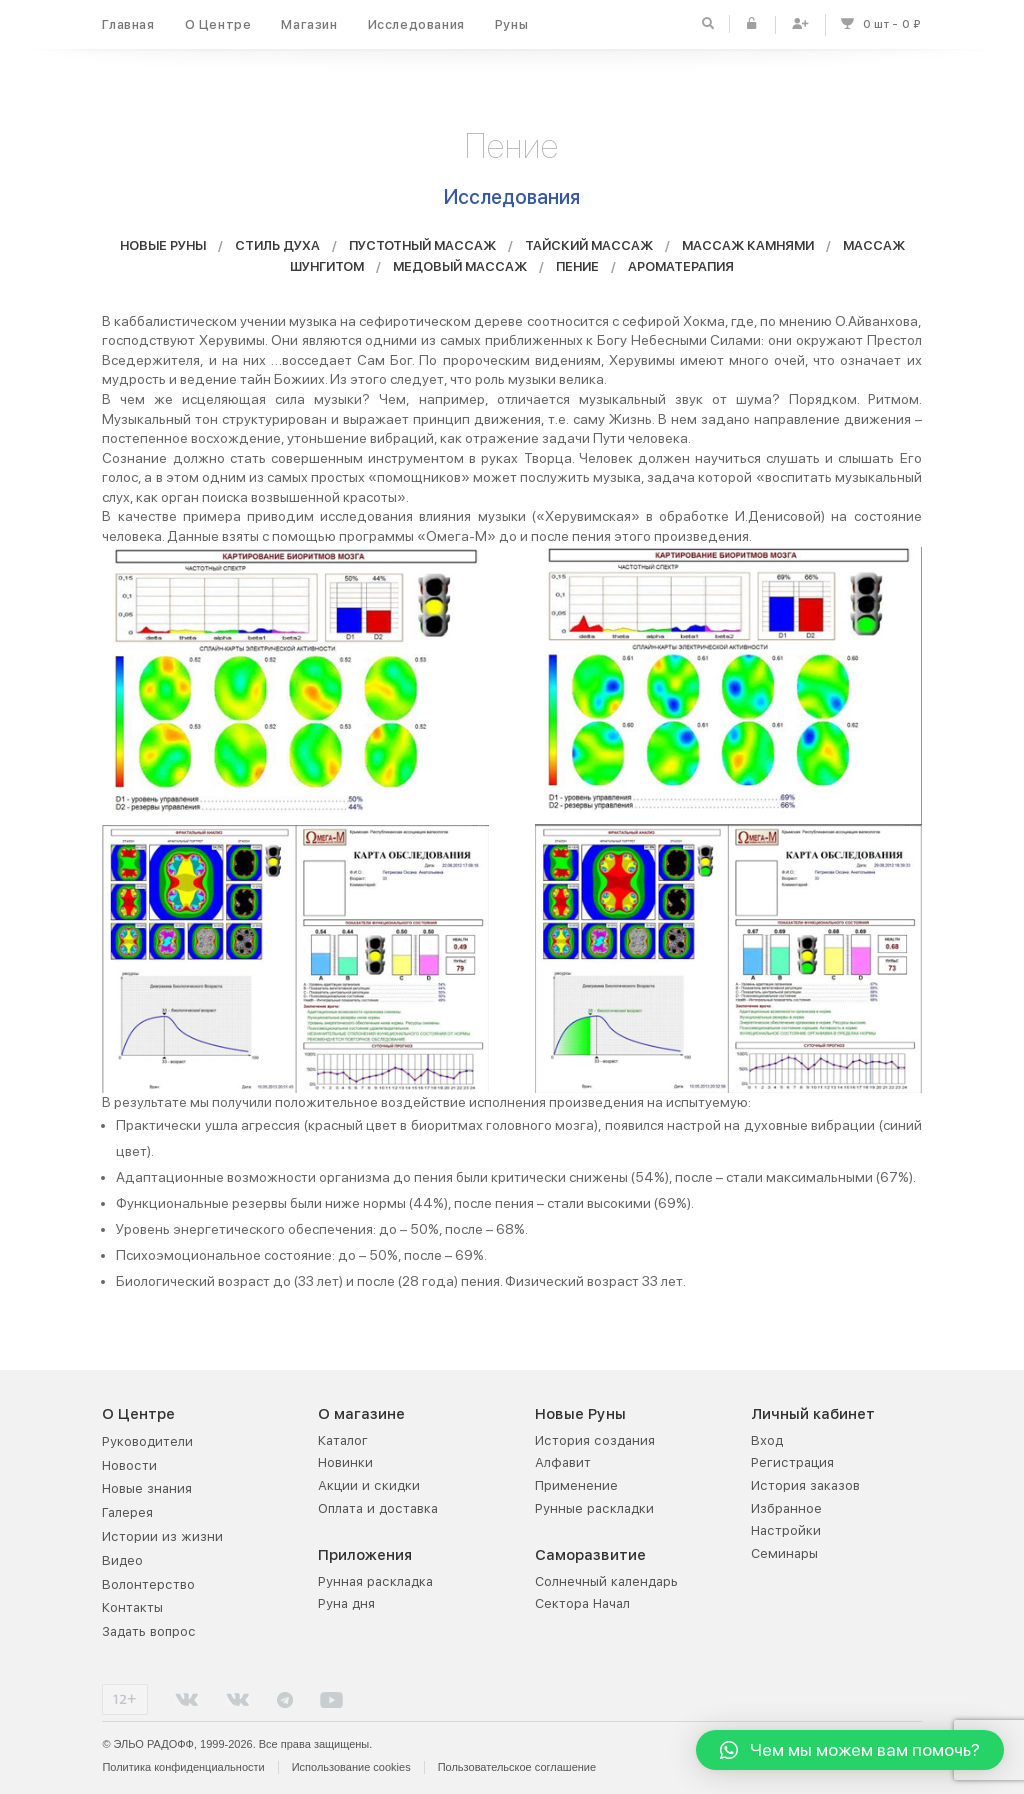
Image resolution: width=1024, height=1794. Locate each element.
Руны (511, 24)
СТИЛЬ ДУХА (277, 249)
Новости (129, 1465)
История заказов (805, 1485)
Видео (122, 1560)
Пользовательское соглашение (517, 1767)
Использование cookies (351, 1767)
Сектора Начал (582, 1603)
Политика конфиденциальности (183, 1767)
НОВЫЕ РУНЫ (163, 249)
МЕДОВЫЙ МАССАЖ (460, 269)
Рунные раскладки (594, 1508)
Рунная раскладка (375, 1581)
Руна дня (346, 1603)
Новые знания (147, 1488)
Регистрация (792, 1462)
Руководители (147, 1441)
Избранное (786, 1508)
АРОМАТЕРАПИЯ (681, 269)
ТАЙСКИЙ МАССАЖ (589, 249)
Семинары (784, 1553)
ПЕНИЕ (577, 269)
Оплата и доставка (378, 1508)
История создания (595, 1440)
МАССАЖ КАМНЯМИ (748, 249)
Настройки (786, 1530)
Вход (767, 1440)
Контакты (132, 1607)
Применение (576, 1485)
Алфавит (563, 1462)
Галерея (127, 1512)
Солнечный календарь (606, 1581)
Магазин (309, 24)
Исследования (416, 24)
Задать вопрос (149, 1631)
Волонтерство (148, 1584)
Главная (128, 24)
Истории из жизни (162, 1536)
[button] (850, 1750)
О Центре (218, 24)
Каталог (343, 1440)
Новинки (345, 1462)
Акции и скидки (369, 1485)
